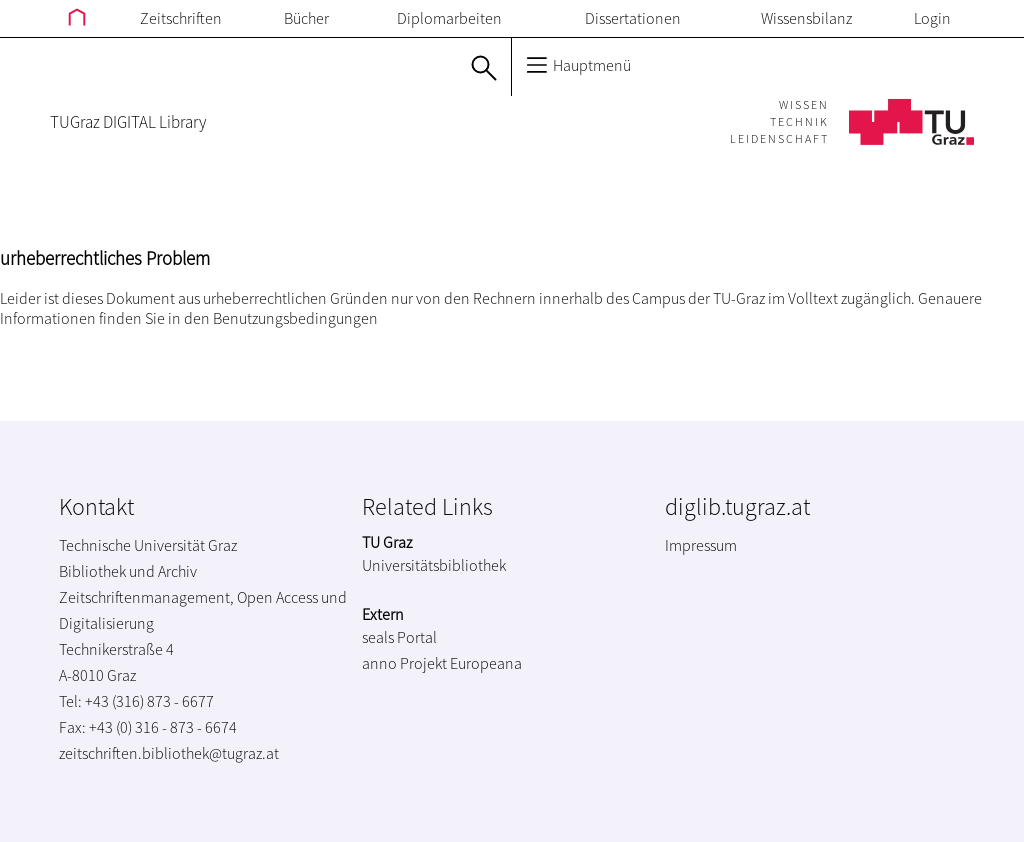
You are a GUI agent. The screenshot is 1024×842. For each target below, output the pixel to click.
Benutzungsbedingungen (295, 318)
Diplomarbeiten (449, 18)
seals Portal (399, 637)
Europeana (486, 663)
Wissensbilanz (806, 18)
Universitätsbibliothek (434, 565)
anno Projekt (404, 663)
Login (932, 18)
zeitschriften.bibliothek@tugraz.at (169, 753)
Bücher (306, 18)
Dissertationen (633, 18)
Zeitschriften (181, 18)
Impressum (701, 545)
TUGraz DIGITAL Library (128, 122)
